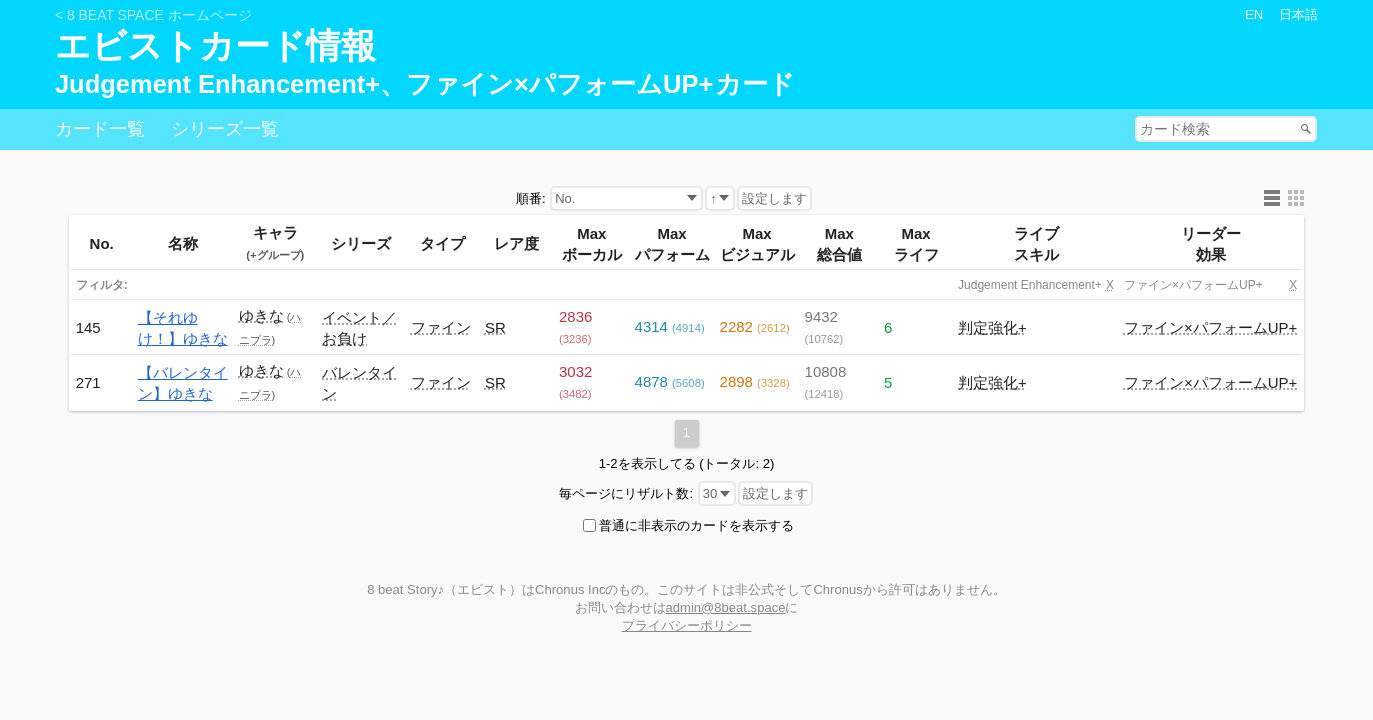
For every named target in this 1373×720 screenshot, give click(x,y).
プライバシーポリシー (687, 625)
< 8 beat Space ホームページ (153, 15)
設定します (774, 198)
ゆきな (261, 315)
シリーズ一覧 (225, 129)
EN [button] (1254, 15)
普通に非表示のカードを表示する (696, 525)
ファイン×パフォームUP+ (1210, 327)
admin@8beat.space (726, 607)
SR (495, 327)
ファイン (441, 327)
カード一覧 (100, 129)
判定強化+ (992, 327)
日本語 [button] (1298, 15)
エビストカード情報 (215, 46)
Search (1308, 128)
